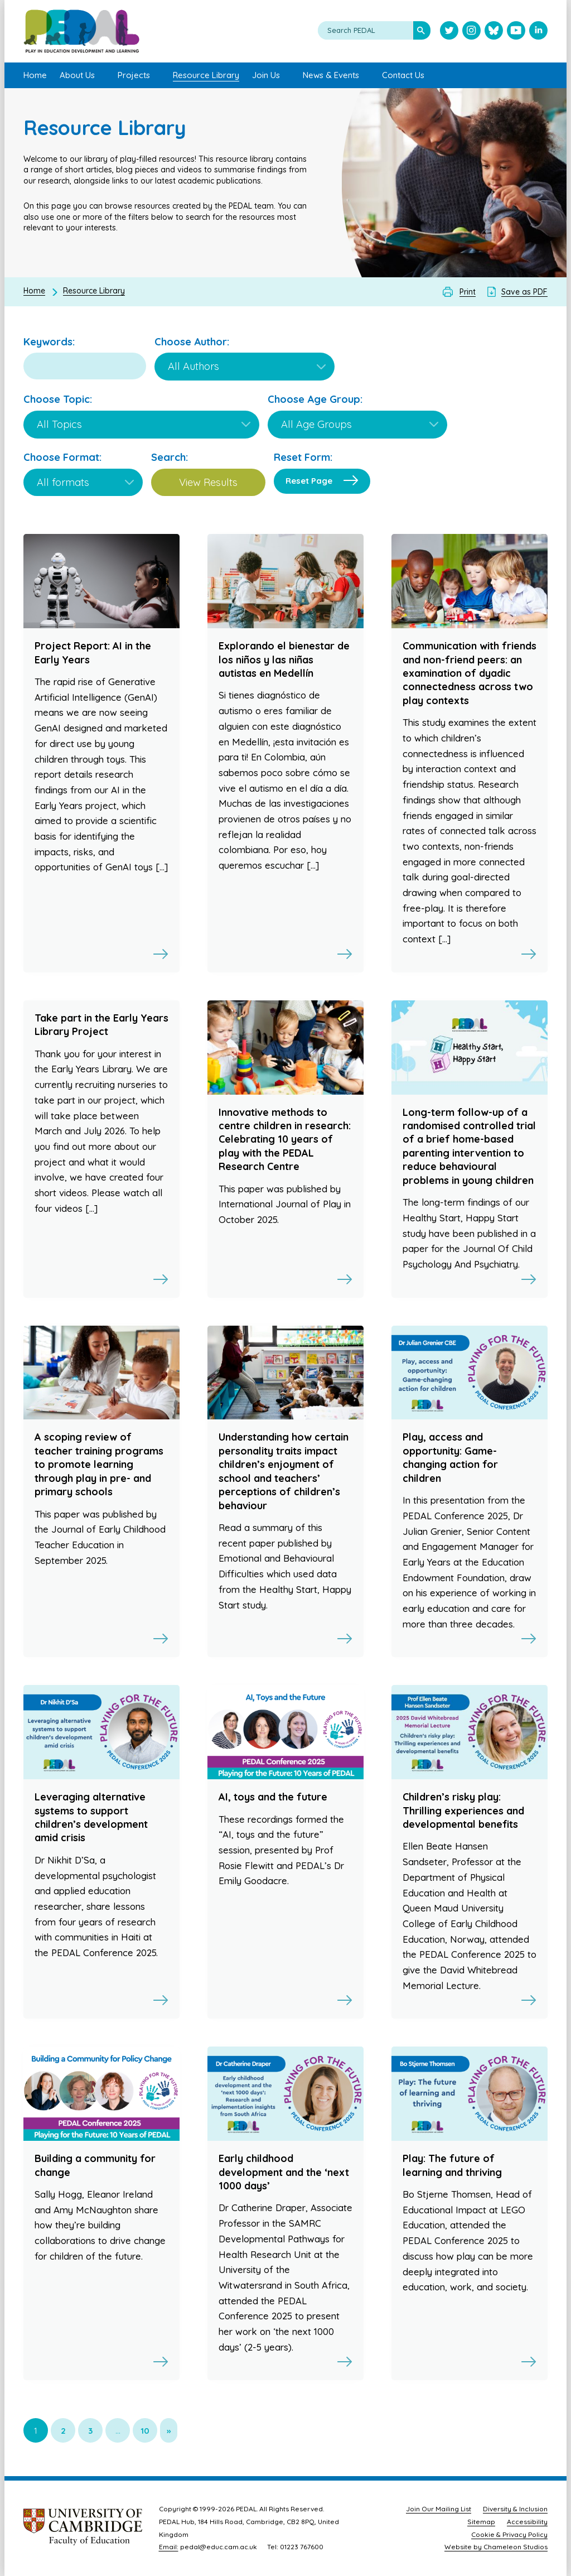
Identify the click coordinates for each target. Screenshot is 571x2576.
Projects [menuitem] (134, 75)
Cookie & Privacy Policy (509, 2534)
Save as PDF (524, 292)
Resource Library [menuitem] (206, 75)
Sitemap (481, 2521)
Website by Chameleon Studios (496, 2547)
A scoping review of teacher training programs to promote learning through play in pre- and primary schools (99, 1464)
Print (467, 292)
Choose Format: (62, 457)
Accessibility (527, 2521)
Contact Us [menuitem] (403, 75)
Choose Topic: (57, 399)
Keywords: (49, 341)
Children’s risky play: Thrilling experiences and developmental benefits (463, 1810)
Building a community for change (95, 2165)
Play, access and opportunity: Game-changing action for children (450, 1457)
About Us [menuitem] (77, 75)
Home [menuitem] (35, 75)
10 (145, 2430)
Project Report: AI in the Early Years (93, 652)
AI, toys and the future (273, 1796)
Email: (168, 2547)
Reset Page (309, 480)
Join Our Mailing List (438, 2509)
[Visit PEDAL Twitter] (449, 31)
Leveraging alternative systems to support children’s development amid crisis (91, 1817)
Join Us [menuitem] (266, 75)
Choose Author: (191, 341)
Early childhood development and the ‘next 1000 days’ (284, 2172)
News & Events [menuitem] (331, 75)
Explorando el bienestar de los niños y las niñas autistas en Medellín (284, 659)
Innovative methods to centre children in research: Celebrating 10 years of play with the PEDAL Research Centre (285, 1139)
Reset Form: (303, 457)
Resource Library (94, 291)
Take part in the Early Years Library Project (101, 1025)
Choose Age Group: (315, 399)
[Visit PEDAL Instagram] (471, 31)
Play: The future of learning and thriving (452, 2165)
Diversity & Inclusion (515, 2509)
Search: (169, 457)
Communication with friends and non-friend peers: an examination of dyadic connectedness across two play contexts (469, 673)
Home (34, 291)
